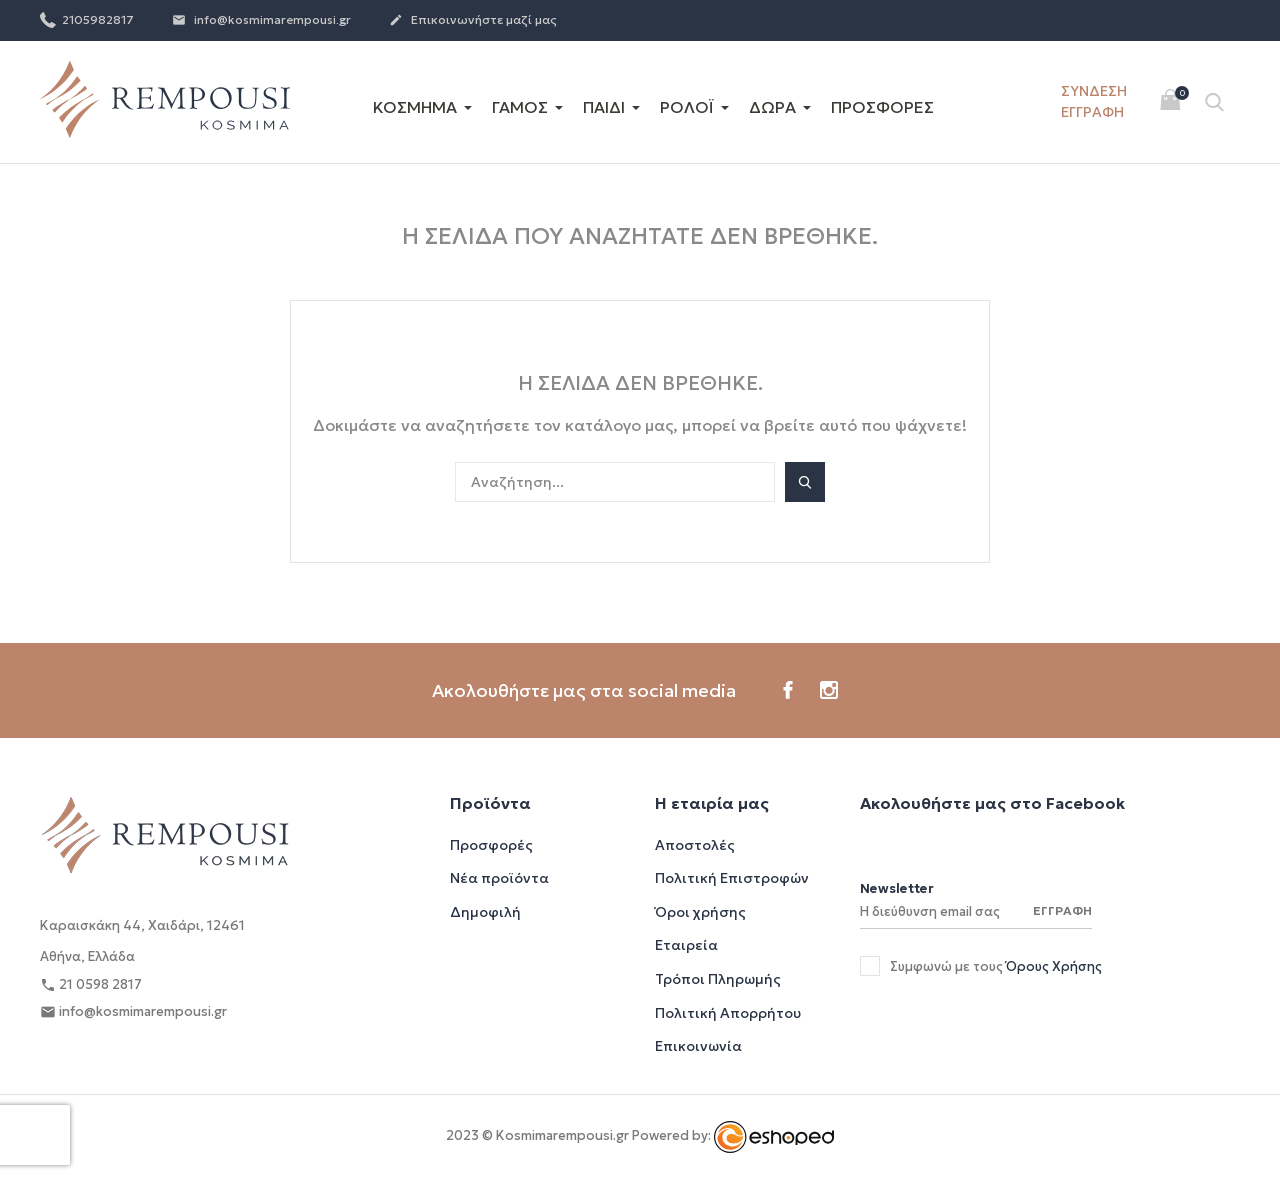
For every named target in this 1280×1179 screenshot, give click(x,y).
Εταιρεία (686, 945)
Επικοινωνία (698, 1046)
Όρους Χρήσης (1054, 966)
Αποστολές (695, 845)
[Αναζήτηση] (615, 482)
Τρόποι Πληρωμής (718, 979)
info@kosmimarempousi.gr (261, 21)
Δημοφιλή (485, 912)
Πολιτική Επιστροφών (732, 878)
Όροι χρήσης (700, 912)
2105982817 (87, 19)
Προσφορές (491, 845)
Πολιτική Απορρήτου (728, 1013)
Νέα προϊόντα (499, 878)
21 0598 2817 (91, 985)
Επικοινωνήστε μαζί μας (473, 21)
